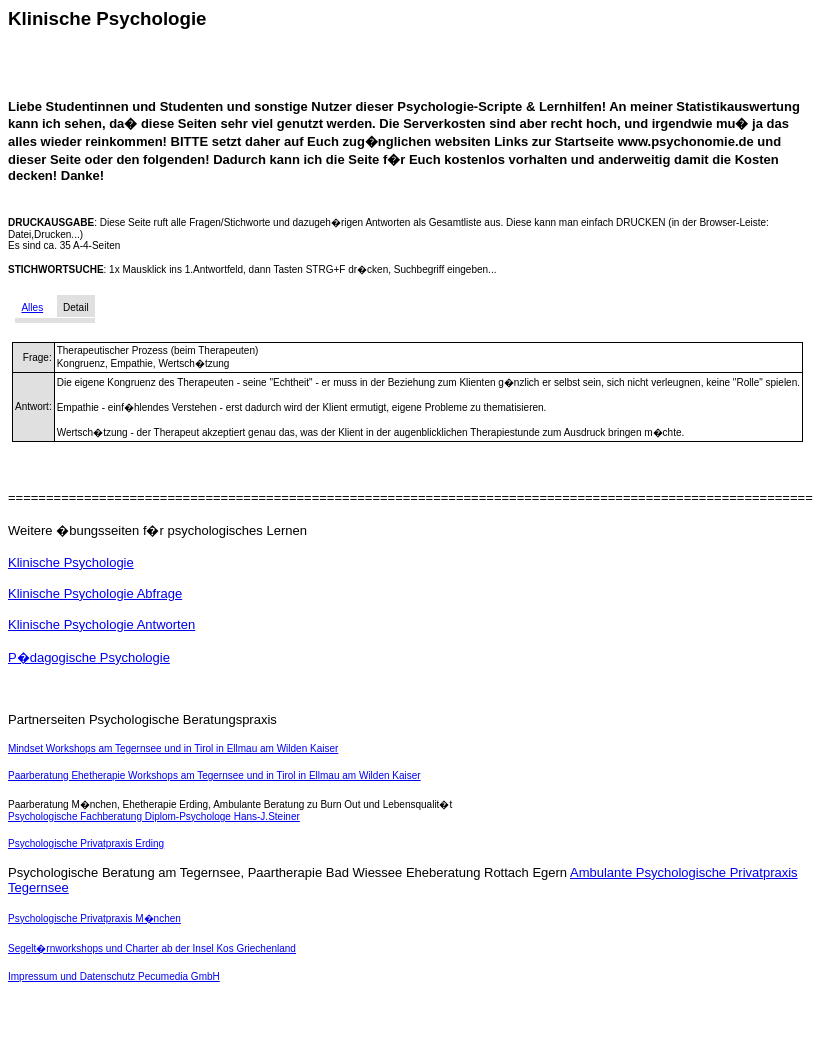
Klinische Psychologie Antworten (101, 624)
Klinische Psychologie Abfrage (95, 593)
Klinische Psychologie (71, 562)
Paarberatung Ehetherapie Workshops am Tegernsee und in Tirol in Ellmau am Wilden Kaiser (214, 775)
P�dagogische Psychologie (89, 657)
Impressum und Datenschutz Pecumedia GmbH (114, 976)
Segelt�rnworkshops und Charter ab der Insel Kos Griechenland (152, 948)
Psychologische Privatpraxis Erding (86, 843)
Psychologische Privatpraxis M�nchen (94, 918)
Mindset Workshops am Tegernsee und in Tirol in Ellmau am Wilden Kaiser (173, 748)
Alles (32, 307)
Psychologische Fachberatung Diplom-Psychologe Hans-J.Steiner (154, 816)
